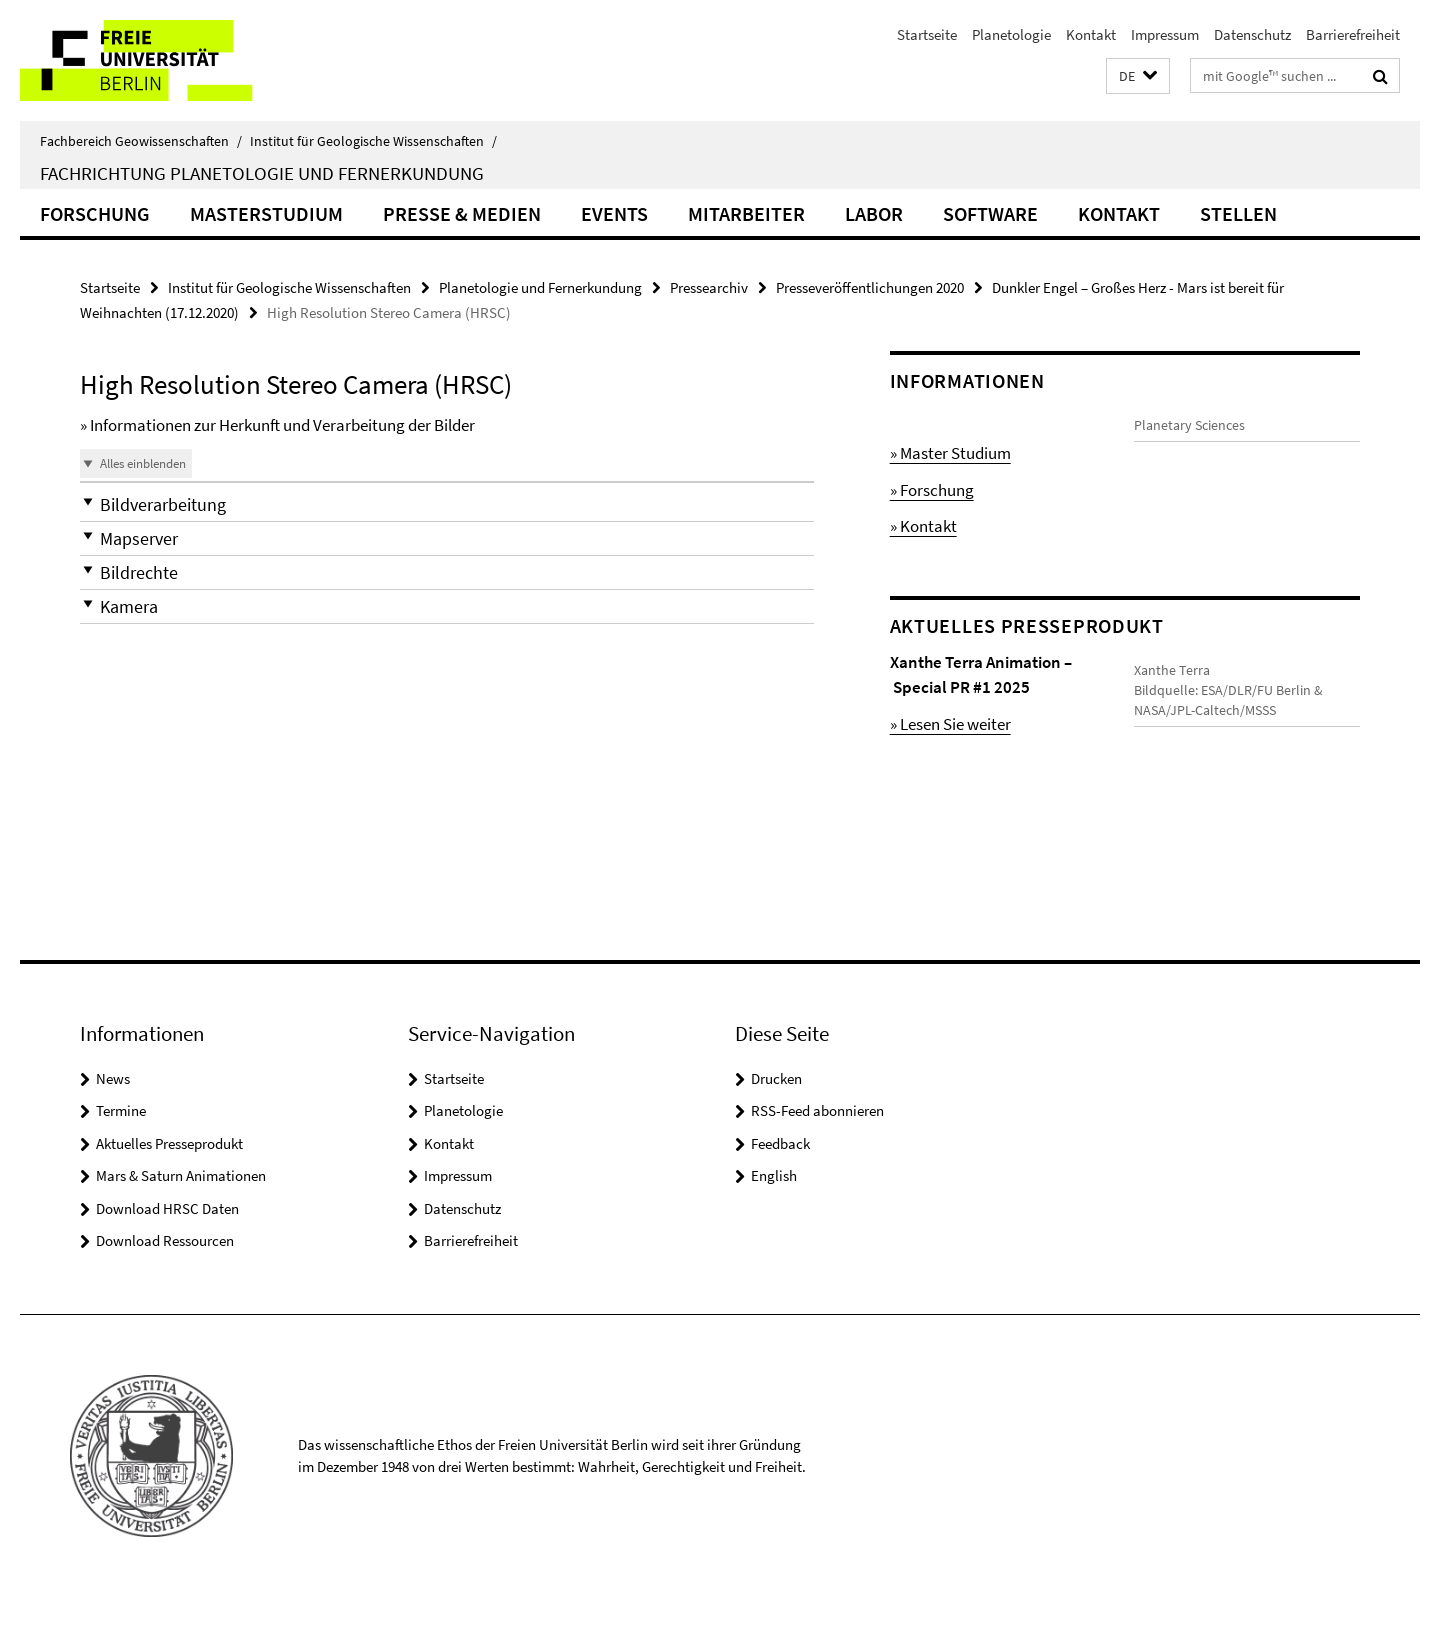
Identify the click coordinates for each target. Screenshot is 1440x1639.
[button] (1138, 76)
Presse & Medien (462, 213)
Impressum (1165, 34)
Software (990, 213)
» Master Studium (950, 453)
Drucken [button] (776, 1119)
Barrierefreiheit (1353, 34)
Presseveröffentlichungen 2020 (870, 287)
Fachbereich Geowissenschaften (141, 141)
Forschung (95, 213)
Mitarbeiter (746, 213)
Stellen (1238, 213)
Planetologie (1011, 34)
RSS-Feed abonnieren (817, 1152)
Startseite (927, 34)
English (774, 1217)
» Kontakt (923, 526)
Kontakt (1091, 34)
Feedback (780, 1184)
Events (614, 213)
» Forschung (932, 490)
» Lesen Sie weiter (950, 724)
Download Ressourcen (165, 1282)
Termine (121, 1152)
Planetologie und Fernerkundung (540, 287)
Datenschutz (1252, 34)
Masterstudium (266, 213)
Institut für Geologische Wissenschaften (373, 141)
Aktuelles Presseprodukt (169, 1184)
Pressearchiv (709, 287)
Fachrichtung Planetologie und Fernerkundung (262, 173)
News (113, 1119)
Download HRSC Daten (167, 1249)
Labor (874, 213)
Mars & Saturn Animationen (181, 1217)
